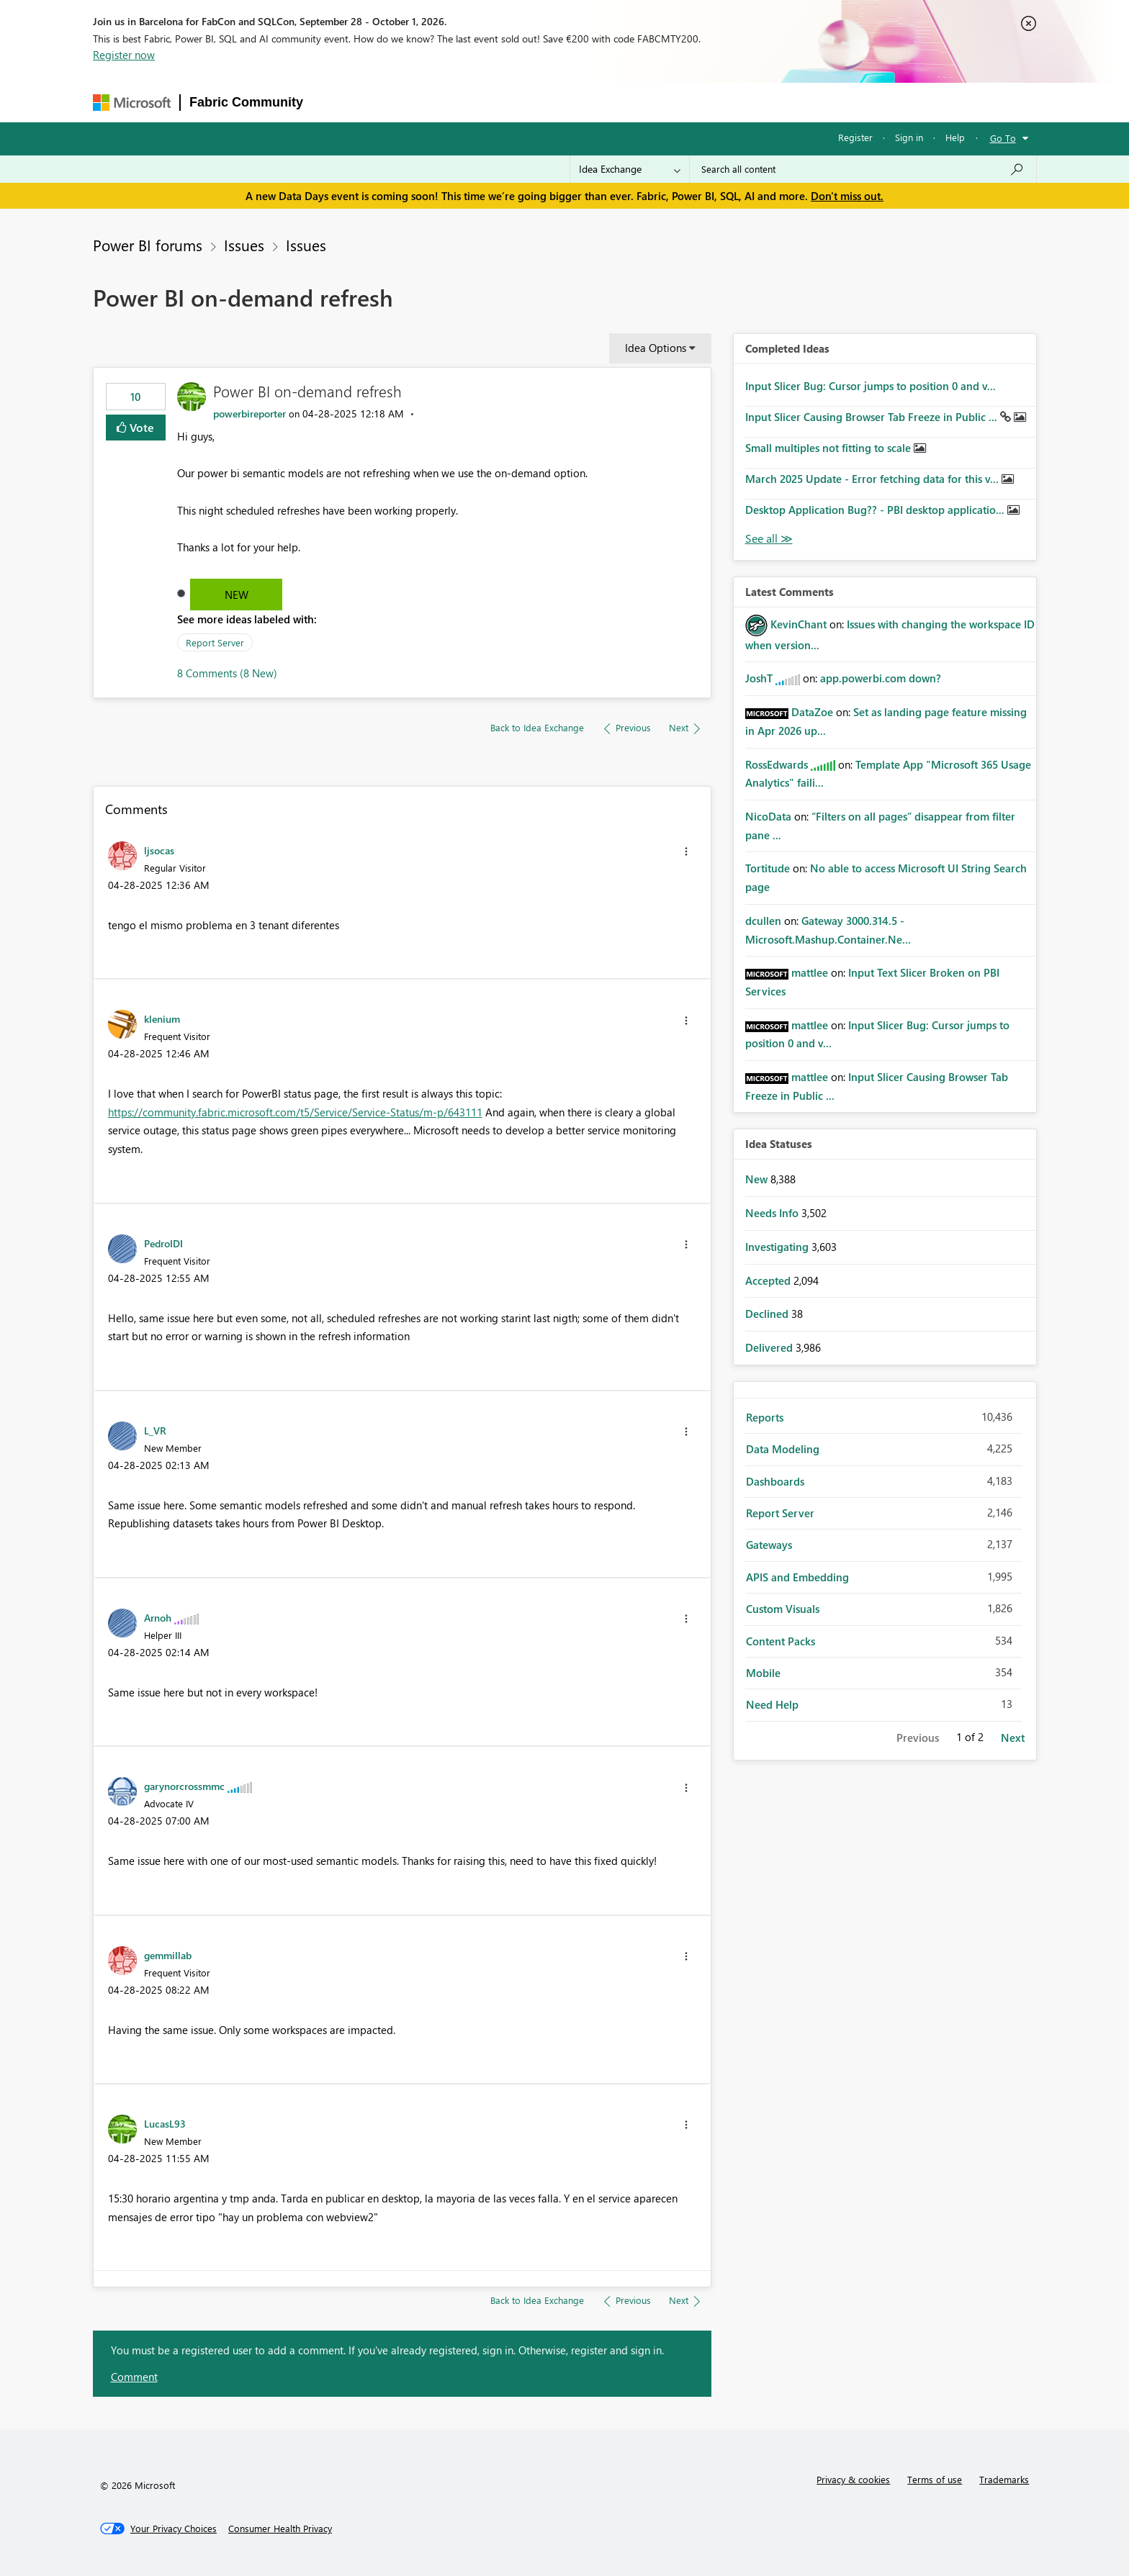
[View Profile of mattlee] (809, 972)
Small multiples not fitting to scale (829, 447)
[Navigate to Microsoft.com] (132, 102)
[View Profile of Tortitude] (767, 868)
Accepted (769, 1280)
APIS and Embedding (797, 1577)
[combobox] (863, 169)
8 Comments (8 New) (227, 673)
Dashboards (775, 1481)
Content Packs (780, 1641)
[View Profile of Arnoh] (157, 1617)
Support (703, 102)
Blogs (586, 102)
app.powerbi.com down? (880, 678)
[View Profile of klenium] (162, 1018)
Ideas (458, 102)
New (236, 594)
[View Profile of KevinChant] (798, 624)
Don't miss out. (847, 196)
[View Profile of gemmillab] (168, 1955)
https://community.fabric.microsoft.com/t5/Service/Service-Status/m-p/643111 (295, 1112)
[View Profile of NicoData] (768, 816)
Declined (768, 1313)
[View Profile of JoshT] (759, 678)
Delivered (770, 1347)
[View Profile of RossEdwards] (776, 764)
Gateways (769, 1544)
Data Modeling (782, 1449)
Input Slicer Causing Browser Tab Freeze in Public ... (872, 417)
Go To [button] (1003, 138)
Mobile (763, 1673)
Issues (244, 245)
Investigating (778, 1246)
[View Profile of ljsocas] (159, 850)
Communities (522, 102)
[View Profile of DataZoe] (812, 712)
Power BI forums (147, 245)
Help (955, 137)
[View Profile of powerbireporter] (249, 413)
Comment (134, 2376)
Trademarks (1004, 2479)
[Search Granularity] (629, 169)
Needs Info (773, 1213)
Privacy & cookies (853, 2479)
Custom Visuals (782, 1608)
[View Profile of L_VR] (155, 1430)
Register (855, 137)
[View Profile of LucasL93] (165, 2123)
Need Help (772, 1704)
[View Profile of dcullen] (763, 920)
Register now (124, 55)
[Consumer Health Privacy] (280, 2528)
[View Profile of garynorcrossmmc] (184, 1786)
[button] (686, 851)
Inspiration (399, 102)
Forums (335, 102)
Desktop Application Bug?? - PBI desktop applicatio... (876, 509)
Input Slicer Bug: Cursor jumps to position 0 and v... (870, 386)
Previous (917, 1737)
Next (1013, 1737)
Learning (642, 102)
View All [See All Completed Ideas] (769, 538)
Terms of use (934, 2479)
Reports (764, 1417)
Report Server (215, 642)
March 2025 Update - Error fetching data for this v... (873, 478)
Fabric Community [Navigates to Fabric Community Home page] (246, 102)
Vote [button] (140, 427)
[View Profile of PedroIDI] (163, 1243)
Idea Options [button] (655, 347)
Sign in (909, 137)
